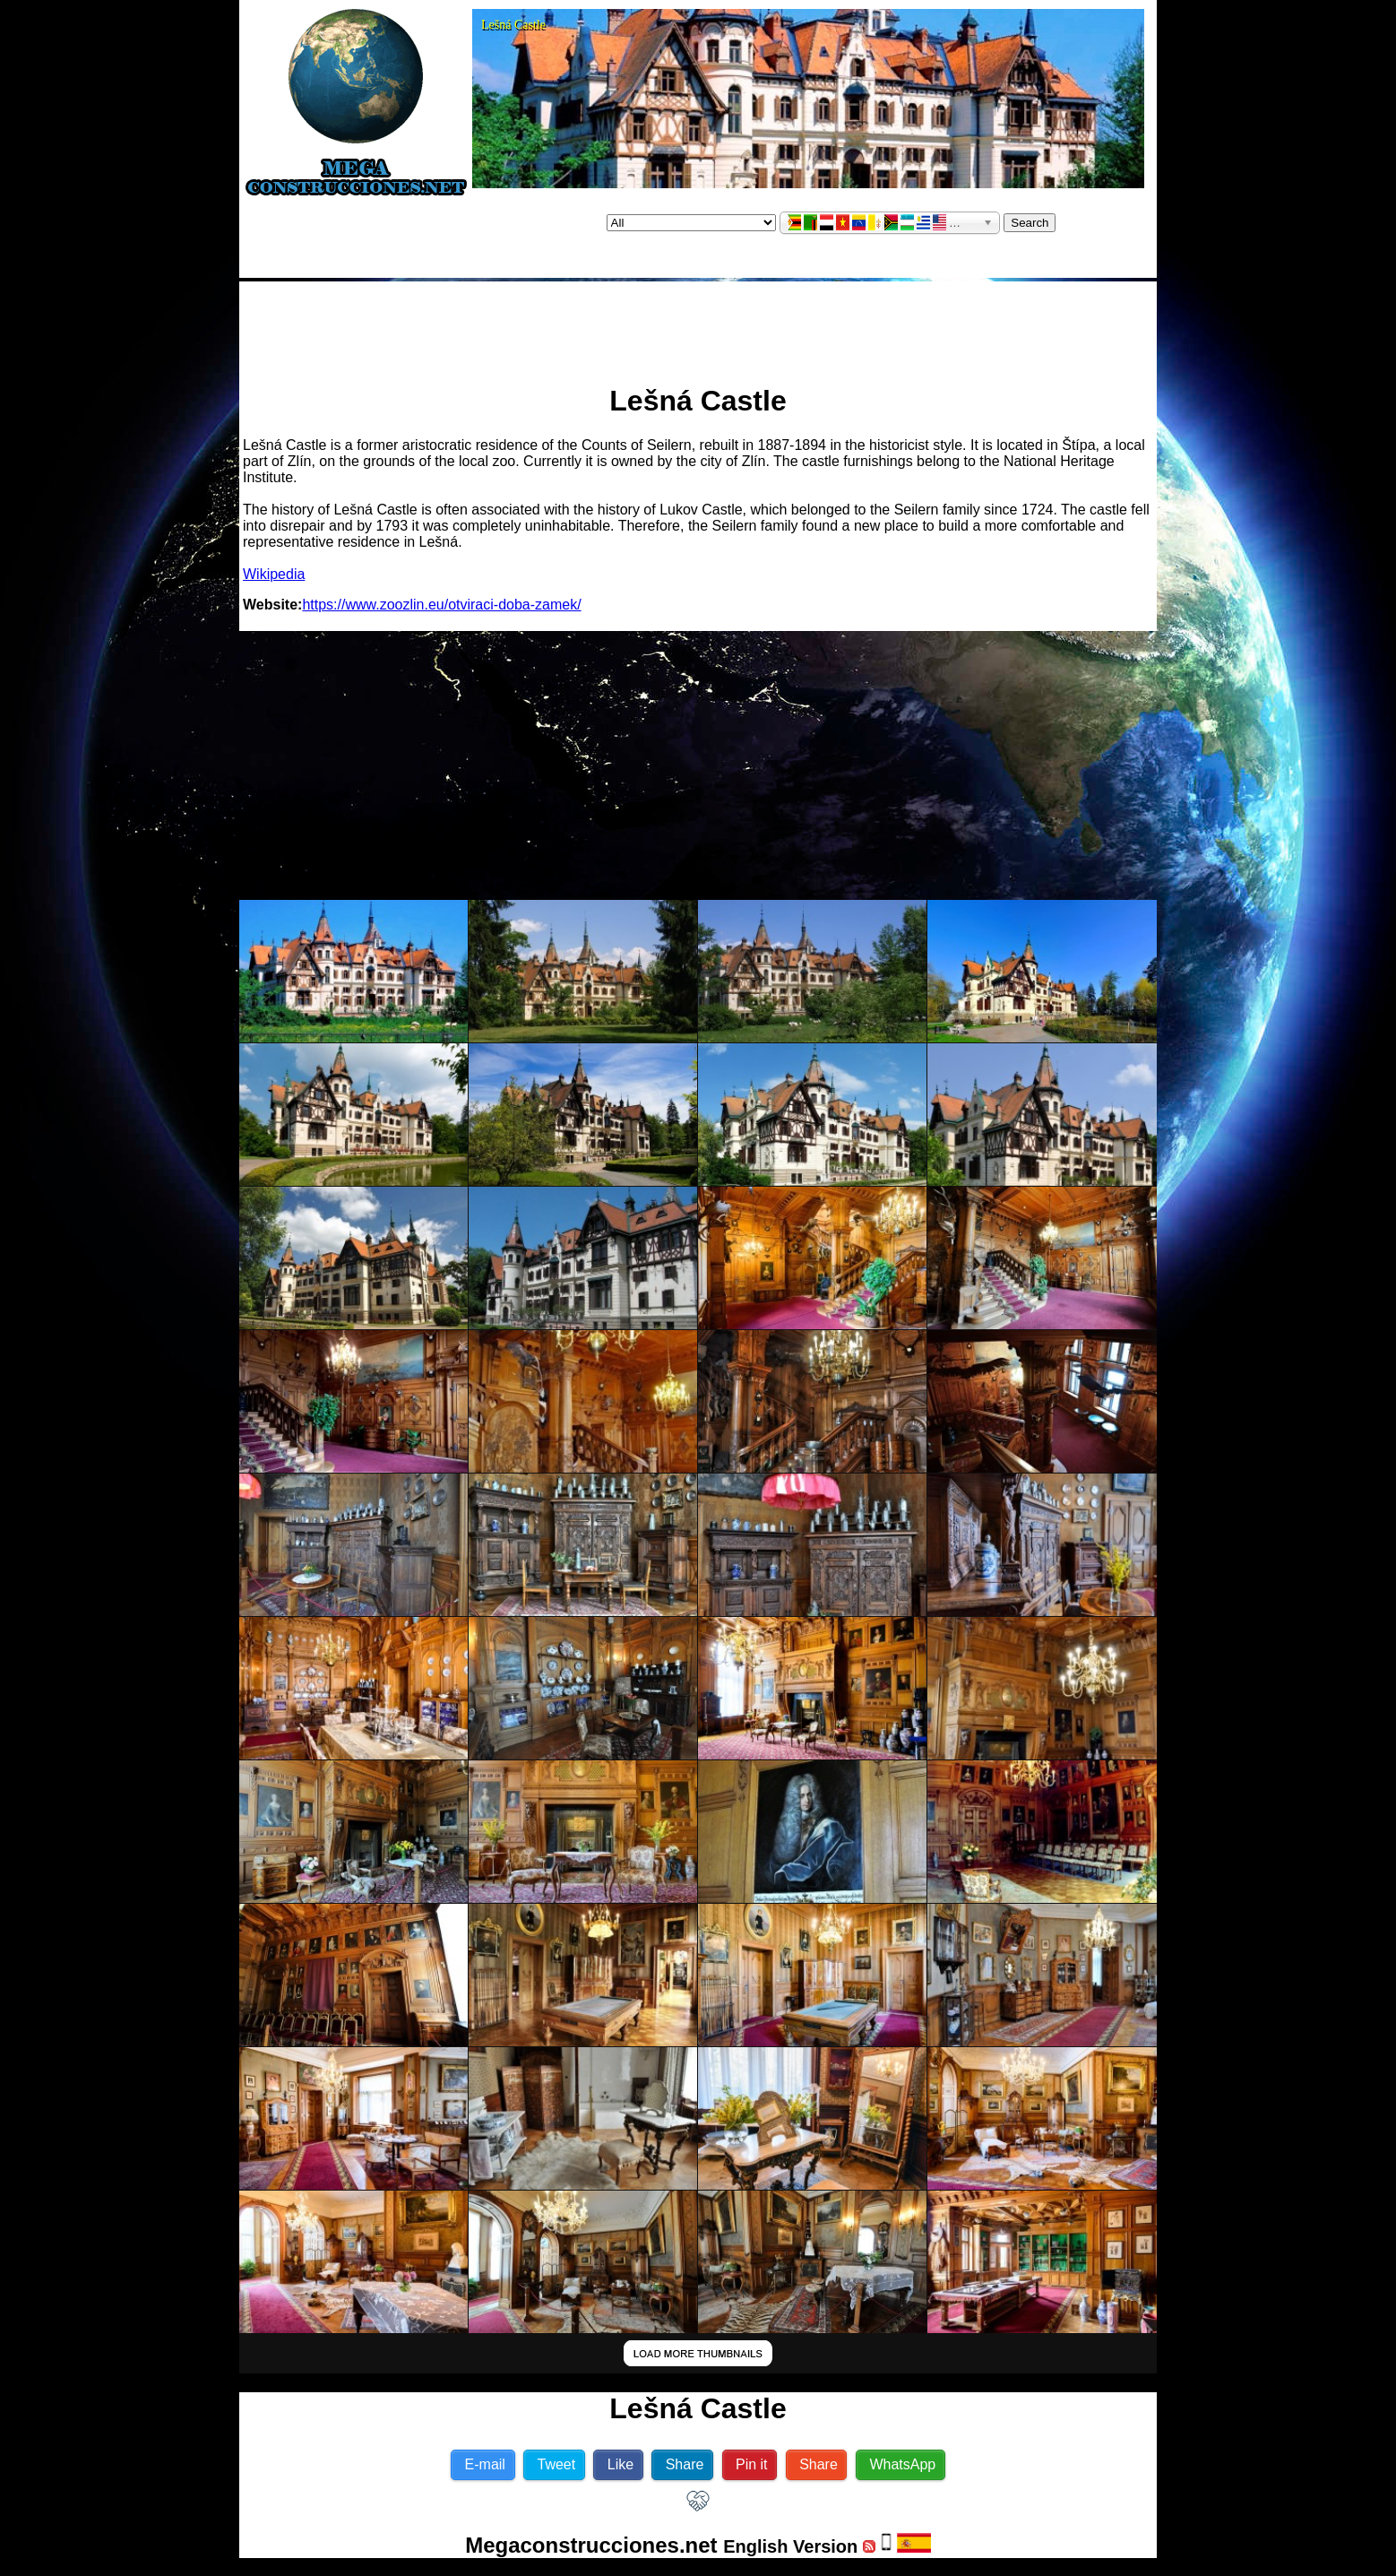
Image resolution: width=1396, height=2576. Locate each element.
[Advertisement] (698, 325)
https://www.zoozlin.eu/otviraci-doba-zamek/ (441, 604)
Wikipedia (274, 574)
